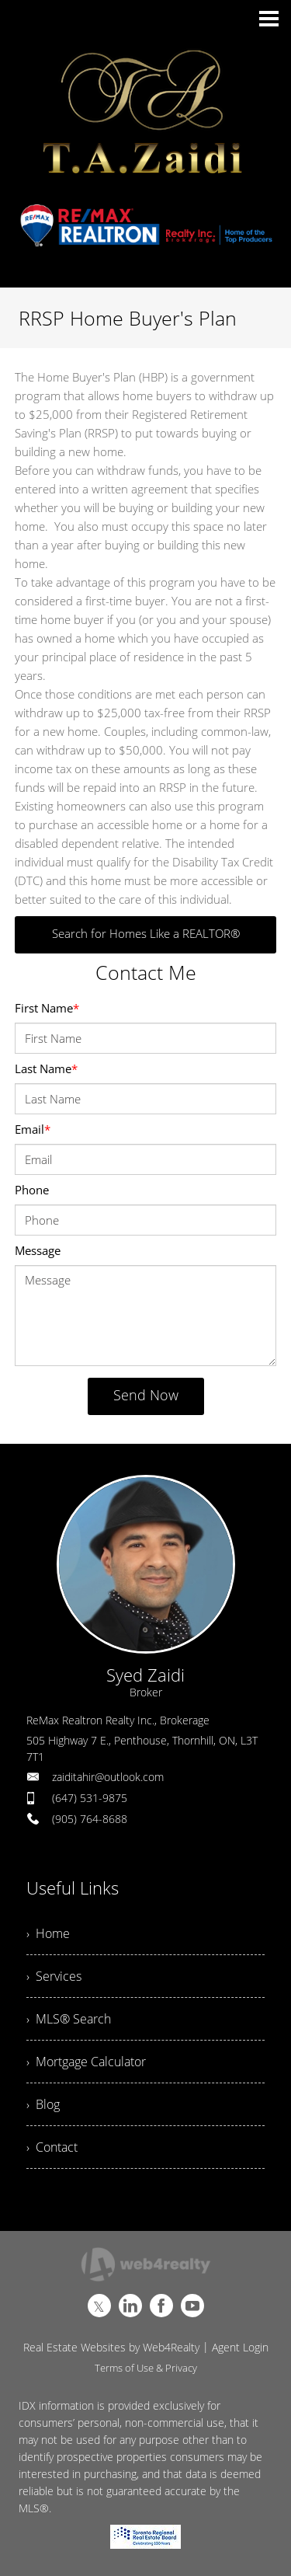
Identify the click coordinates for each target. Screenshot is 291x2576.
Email (32, 1129)
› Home (48, 1933)
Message (38, 1250)
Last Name (46, 1068)
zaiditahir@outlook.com (108, 1776)
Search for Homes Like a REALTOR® (146, 933)
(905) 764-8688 (89, 1818)
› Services (53, 1976)
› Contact (52, 2147)
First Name (47, 1008)
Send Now (145, 1395)
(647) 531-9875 (89, 1797)
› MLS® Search (68, 2018)
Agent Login (240, 2347)
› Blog (43, 2104)
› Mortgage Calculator (86, 2061)
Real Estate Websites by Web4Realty (111, 2347)
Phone (32, 1189)
